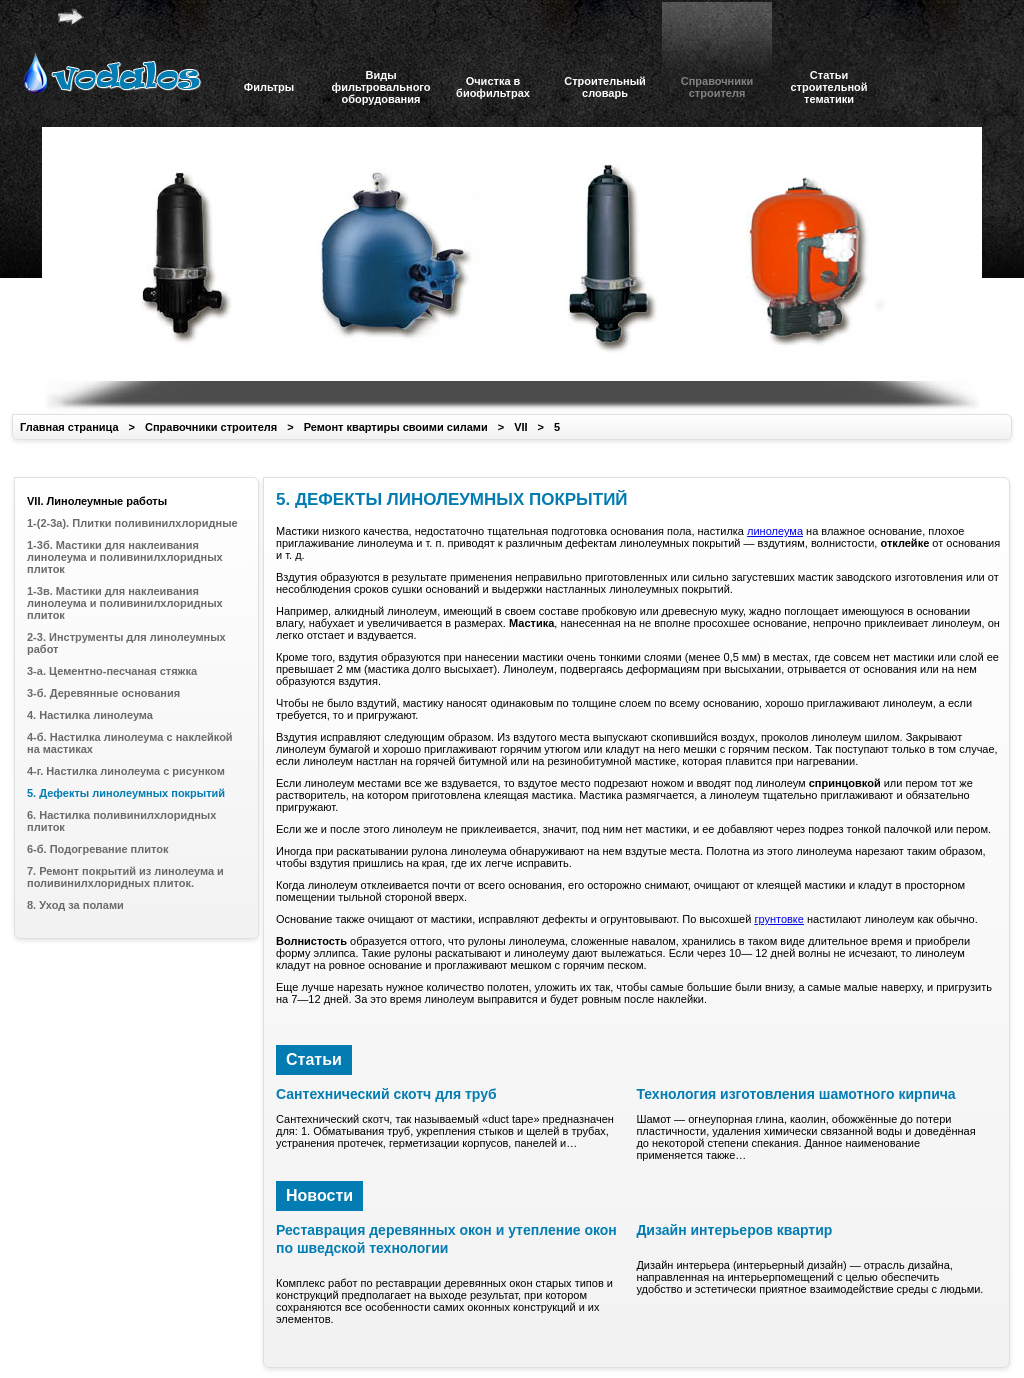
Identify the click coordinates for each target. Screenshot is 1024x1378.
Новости (319, 1195)
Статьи (314, 1059)
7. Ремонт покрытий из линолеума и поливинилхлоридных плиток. (125, 877)
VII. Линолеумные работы (97, 501)
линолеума (775, 531)
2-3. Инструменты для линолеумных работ (126, 643)
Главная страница (69, 427)
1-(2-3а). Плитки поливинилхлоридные (132, 523)
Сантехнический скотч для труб (386, 1094)
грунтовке (779, 919)
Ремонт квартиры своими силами (396, 427)
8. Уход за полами (75, 905)
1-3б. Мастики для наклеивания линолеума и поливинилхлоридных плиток (125, 557)
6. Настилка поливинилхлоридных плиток (121, 821)
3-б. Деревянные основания (103, 693)
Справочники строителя (211, 427)
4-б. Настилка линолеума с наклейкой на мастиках (130, 743)
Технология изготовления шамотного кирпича (795, 1094)
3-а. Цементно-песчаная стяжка (112, 671)
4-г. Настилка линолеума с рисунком (126, 771)
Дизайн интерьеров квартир (734, 1230)
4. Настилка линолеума (90, 715)
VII (520, 427)
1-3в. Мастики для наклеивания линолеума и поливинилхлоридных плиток (125, 603)
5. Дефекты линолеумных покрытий (126, 793)
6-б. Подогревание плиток (97, 849)
